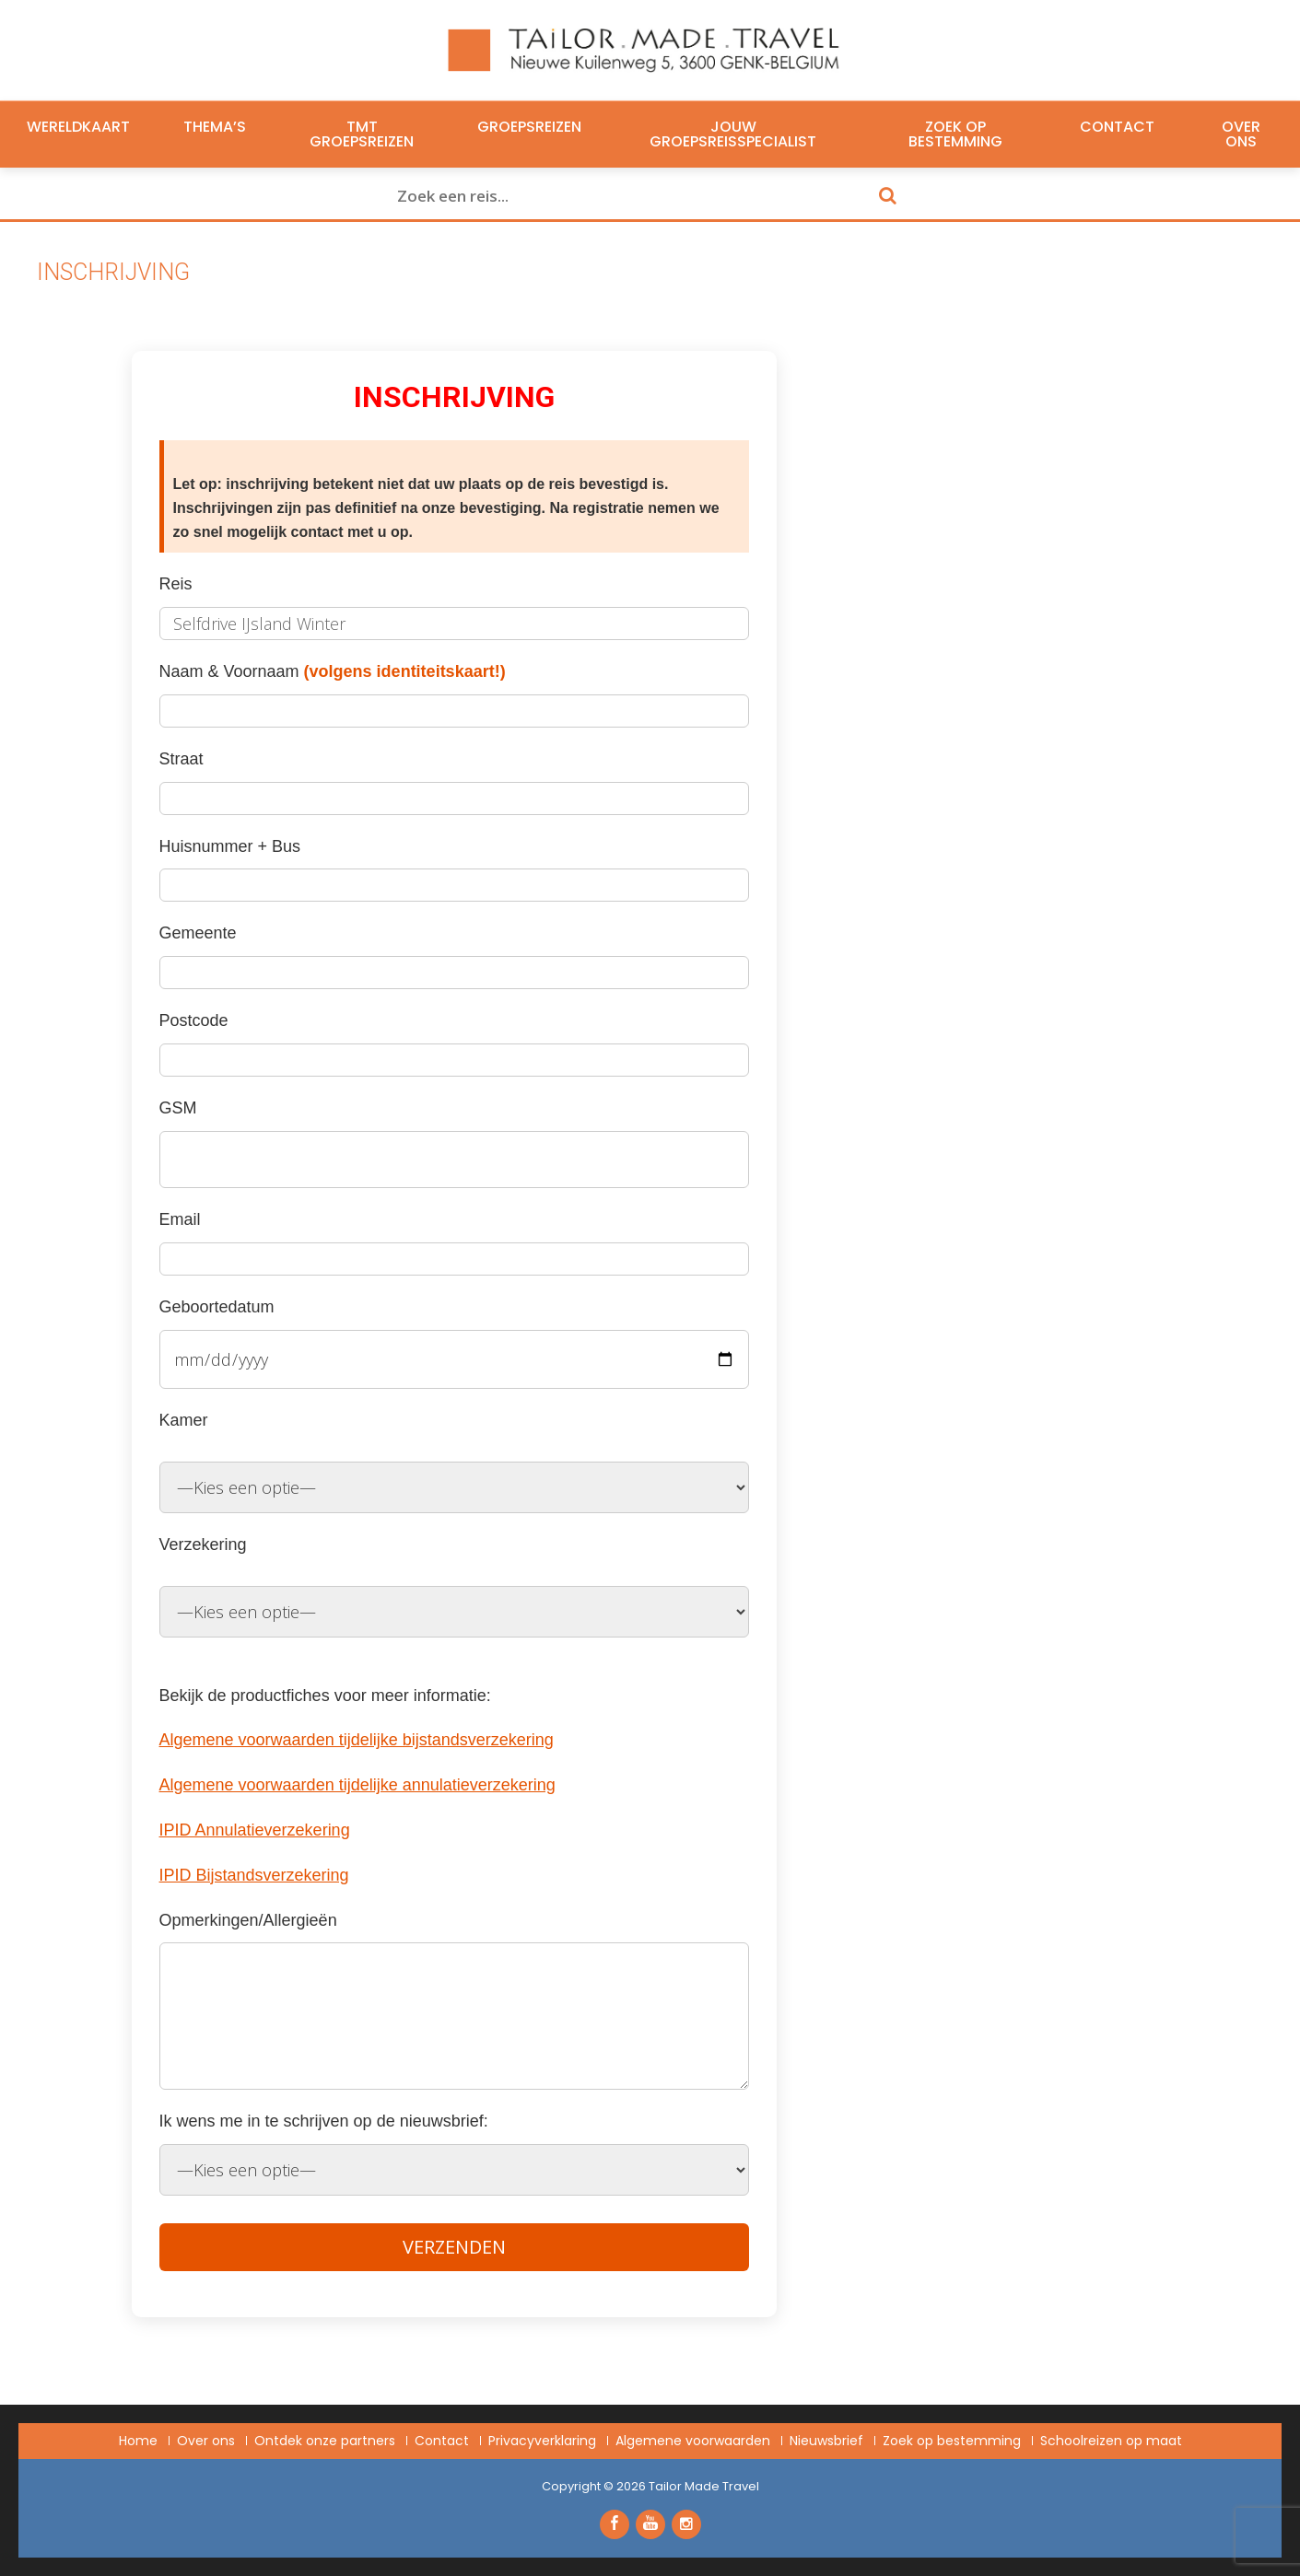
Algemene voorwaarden (692, 2440)
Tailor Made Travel (704, 2486)
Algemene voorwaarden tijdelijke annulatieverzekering (357, 1785)
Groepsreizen (529, 127)
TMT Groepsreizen (362, 134)
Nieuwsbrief (826, 2440)
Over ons (1241, 134)
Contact (1117, 127)
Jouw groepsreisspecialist (733, 134)
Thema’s (214, 127)
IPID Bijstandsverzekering (254, 1875)
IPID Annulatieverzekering (254, 1830)
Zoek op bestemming (955, 134)
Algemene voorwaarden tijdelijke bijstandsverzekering (356, 1740)
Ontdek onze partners (324, 2440)
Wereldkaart (78, 127)
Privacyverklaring (542, 2440)
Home (138, 2440)
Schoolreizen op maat (1111, 2440)
